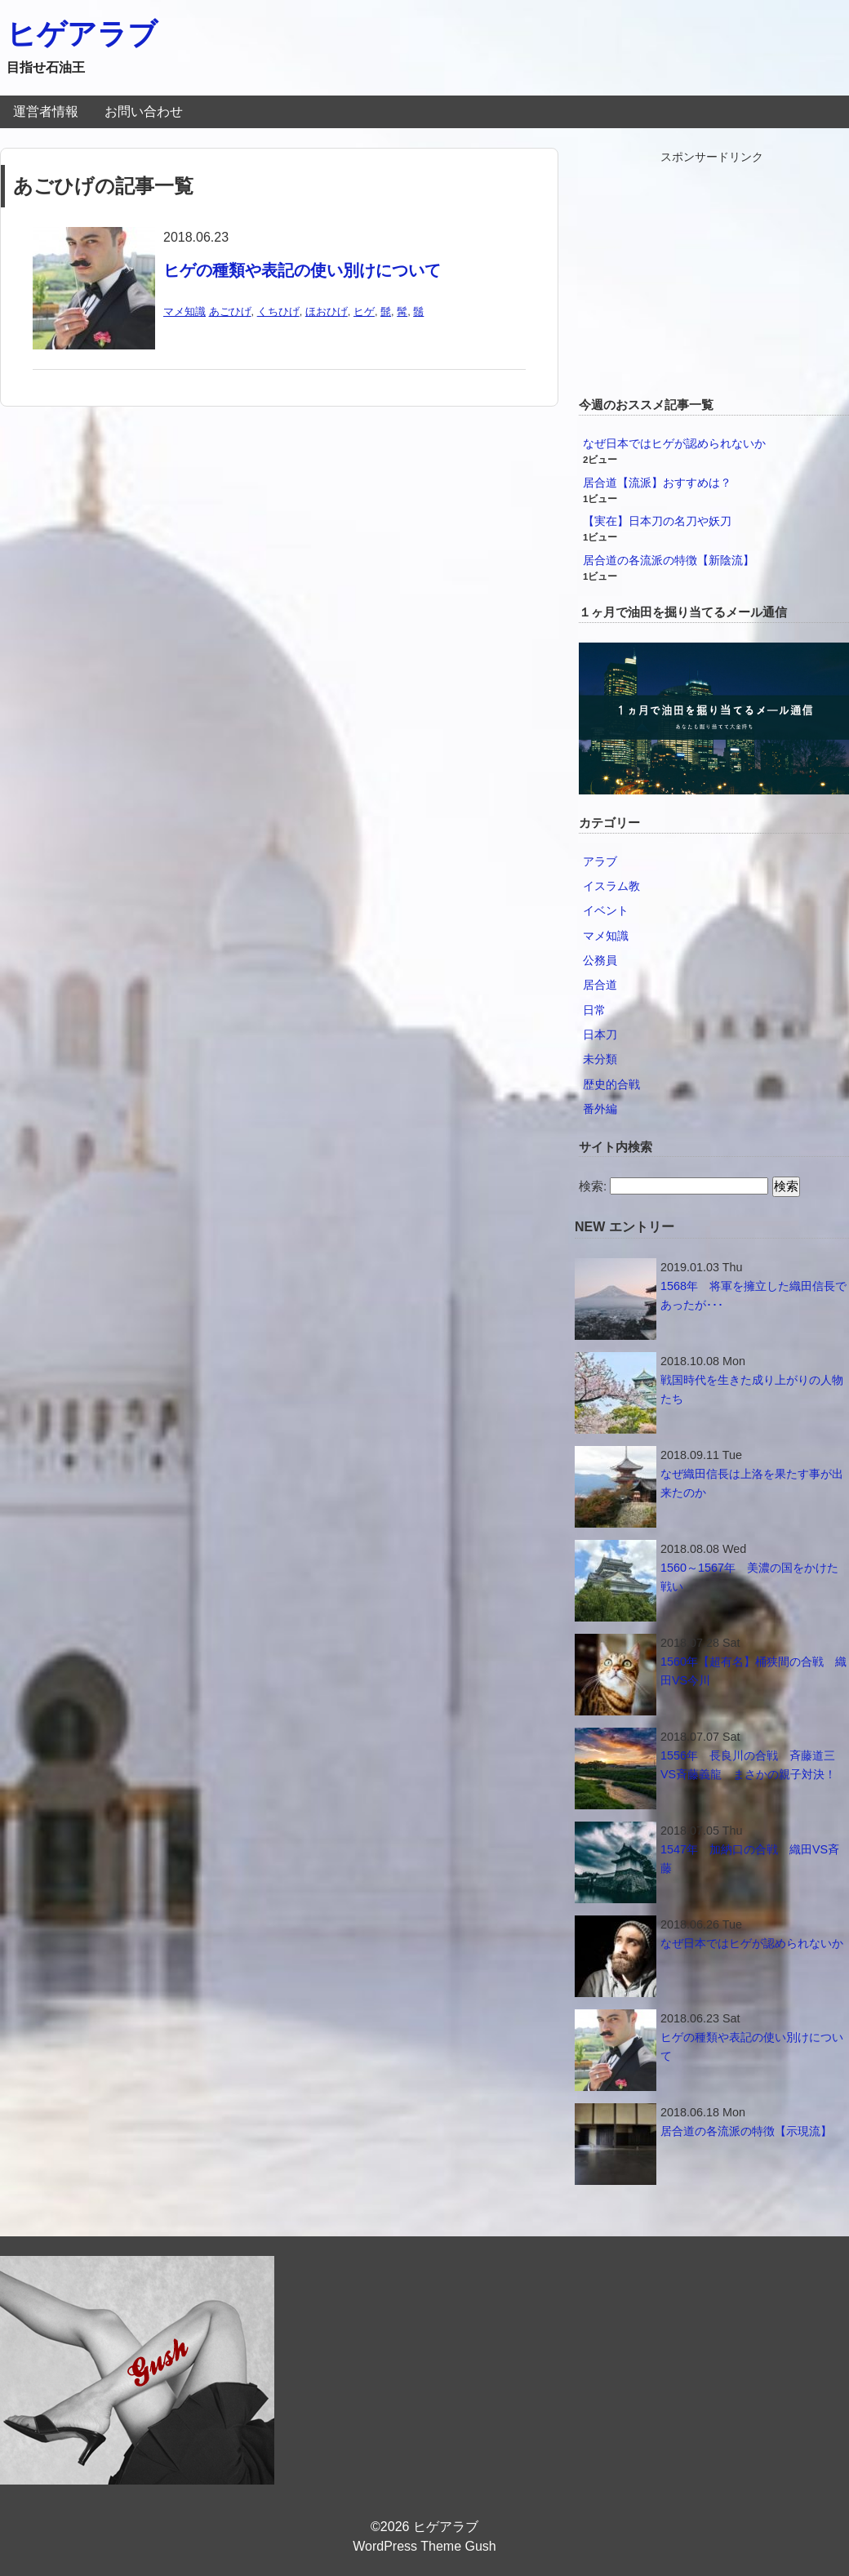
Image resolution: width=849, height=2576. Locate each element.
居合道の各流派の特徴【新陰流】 (668, 560)
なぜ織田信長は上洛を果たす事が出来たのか (751, 1483)
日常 (594, 1010)
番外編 (600, 1108)
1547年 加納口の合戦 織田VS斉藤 (749, 1859)
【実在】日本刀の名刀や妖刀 (657, 520)
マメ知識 (184, 311)
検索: (593, 1186)
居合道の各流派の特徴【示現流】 (746, 2131)
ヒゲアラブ (82, 34)
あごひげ (230, 311)
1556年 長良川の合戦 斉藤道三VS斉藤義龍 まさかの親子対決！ (748, 1765)
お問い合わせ (143, 111)
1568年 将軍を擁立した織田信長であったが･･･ (753, 1295)
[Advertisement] (711, 269)
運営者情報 (45, 111)
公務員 (600, 960)
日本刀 (600, 1034)
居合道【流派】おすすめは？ (657, 482)
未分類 (600, 1059)
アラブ (600, 861)
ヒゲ (364, 311)
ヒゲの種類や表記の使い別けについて (302, 270)
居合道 (600, 984)
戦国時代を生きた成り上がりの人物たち (751, 1389)
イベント (606, 910)
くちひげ (278, 311)
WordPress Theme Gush (424, 2546)
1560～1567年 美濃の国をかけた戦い (749, 1577)
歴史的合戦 (611, 1084)
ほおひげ (326, 311)
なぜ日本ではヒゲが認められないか (674, 443)
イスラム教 (611, 885)
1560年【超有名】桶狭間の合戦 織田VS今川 (753, 1671)
